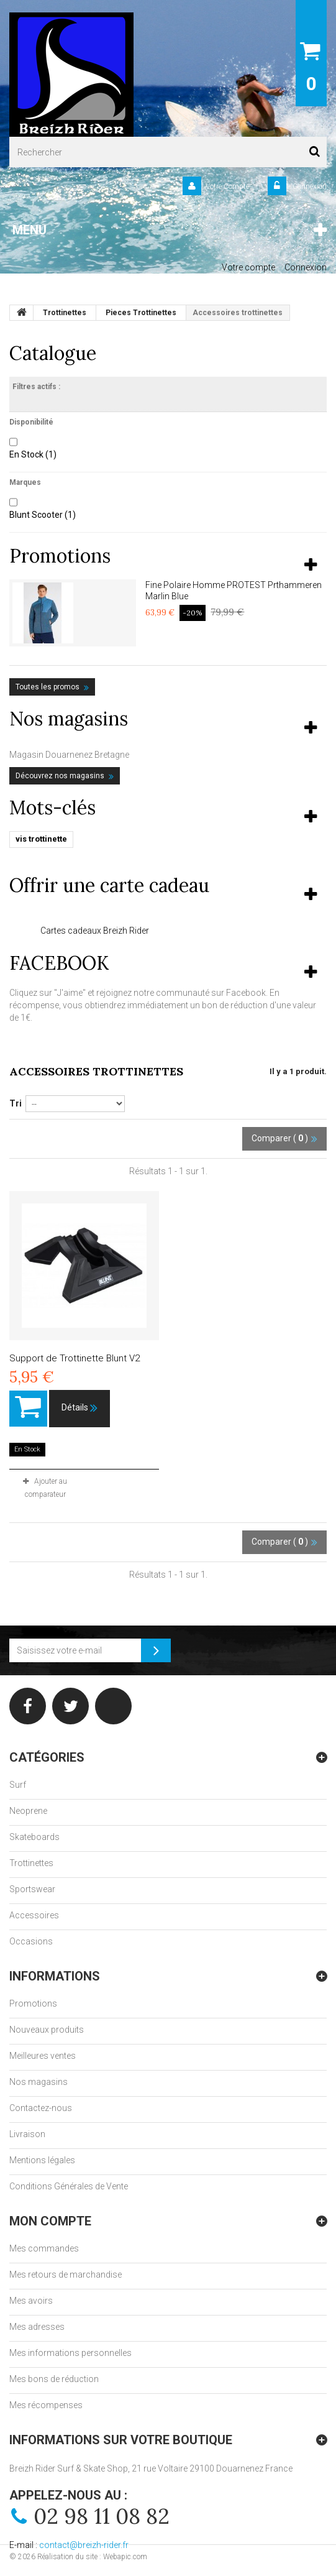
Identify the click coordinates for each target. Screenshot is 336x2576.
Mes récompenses (46, 2405)
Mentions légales (42, 2160)
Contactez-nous (40, 2108)
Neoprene (28, 1811)
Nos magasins (68, 718)
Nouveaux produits (46, 2030)
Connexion (309, 186)
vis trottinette (41, 839)
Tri (15, 1103)
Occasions (31, 1941)
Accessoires (34, 1915)
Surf (17, 1785)
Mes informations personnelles (70, 2353)
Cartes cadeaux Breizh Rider (94, 931)
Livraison (27, 2134)
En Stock (33, 454)
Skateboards (34, 1837)
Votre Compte (227, 186)
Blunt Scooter (42, 515)
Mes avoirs (31, 2301)
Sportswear (32, 1889)
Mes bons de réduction (54, 2379)
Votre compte (248, 267)
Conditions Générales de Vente (68, 2186)
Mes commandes (44, 2248)
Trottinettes (31, 1863)
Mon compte (50, 2221)
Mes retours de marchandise (65, 2274)
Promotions (60, 556)
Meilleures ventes (42, 2056)
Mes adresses (37, 2327)
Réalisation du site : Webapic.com (92, 2556)
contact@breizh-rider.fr (84, 2545)
